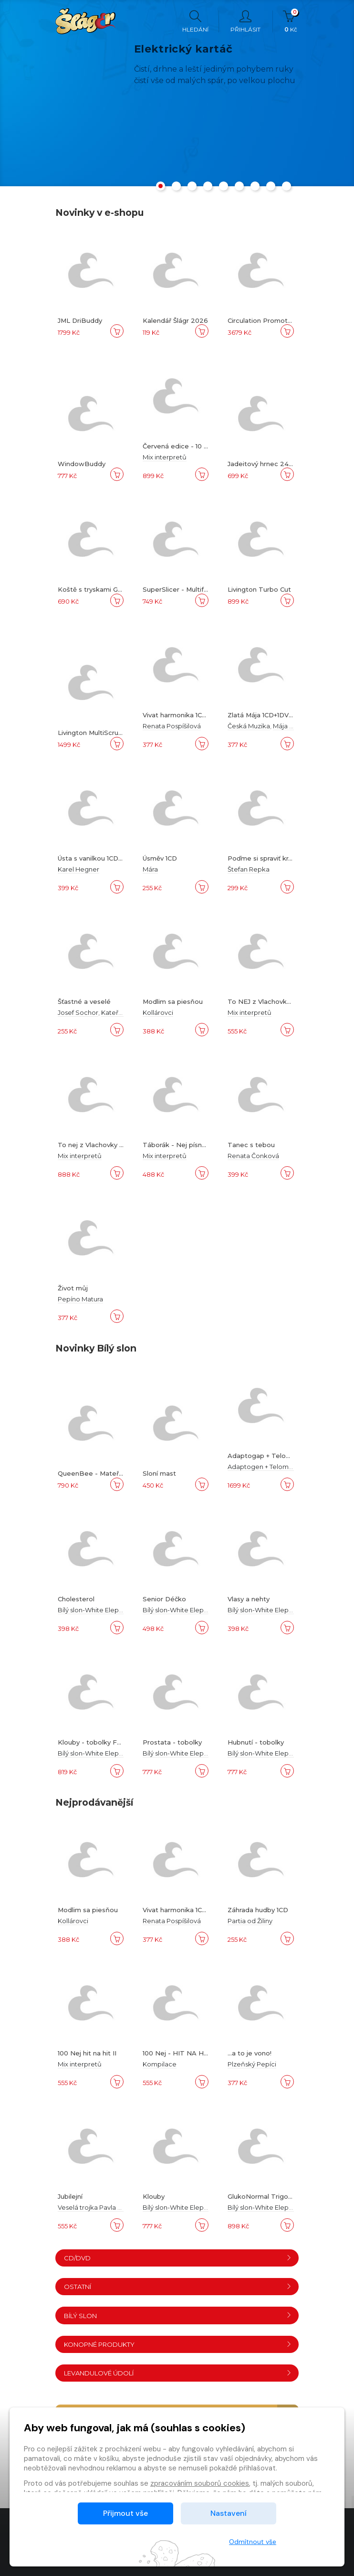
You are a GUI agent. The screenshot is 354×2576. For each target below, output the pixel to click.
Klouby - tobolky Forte (94, 1742)
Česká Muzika (249, 726)
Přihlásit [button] (245, 21)
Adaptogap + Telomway (266, 1455)
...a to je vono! (249, 2053)
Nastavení (228, 2513)
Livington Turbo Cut (259, 589)
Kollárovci (158, 1012)
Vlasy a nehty (249, 1599)
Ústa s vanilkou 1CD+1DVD (98, 858)
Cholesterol (76, 1599)
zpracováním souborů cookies (199, 2483)
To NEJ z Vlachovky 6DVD (269, 1001)
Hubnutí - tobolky (256, 1742)
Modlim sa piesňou (173, 1001)
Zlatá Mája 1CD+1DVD (261, 715)
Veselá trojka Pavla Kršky (96, 2207)
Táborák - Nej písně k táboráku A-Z (199, 1145)
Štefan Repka (249, 869)
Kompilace (160, 2064)
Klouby (154, 2196)
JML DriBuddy (80, 320)
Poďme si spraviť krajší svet (271, 858)
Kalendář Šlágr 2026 (175, 320)
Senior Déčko (164, 1599)
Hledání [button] (195, 21)
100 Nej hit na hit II (87, 2053)
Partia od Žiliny (250, 1921)
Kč (291, 21)
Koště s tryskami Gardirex (99, 589)
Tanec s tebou (251, 1145)
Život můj (73, 1288)
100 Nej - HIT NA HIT (176, 2053)
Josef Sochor (78, 1012)
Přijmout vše (125, 2513)
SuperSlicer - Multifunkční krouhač (197, 589)
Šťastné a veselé (84, 1001)
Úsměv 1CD (160, 858)
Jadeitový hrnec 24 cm (264, 464)
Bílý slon (178, 2316)
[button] (160, 187)
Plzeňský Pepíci (252, 2064)
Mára (150, 869)
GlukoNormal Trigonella (265, 2196)
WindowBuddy (81, 464)
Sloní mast (159, 1473)
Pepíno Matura (80, 1299)
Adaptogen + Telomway (264, 1466)
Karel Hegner (78, 869)
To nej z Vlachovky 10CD (96, 1145)
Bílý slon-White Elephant (95, 1610)
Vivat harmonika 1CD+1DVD (185, 715)
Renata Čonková (253, 1156)
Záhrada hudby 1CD (258, 1910)
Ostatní (178, 2286)
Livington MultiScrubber (96, 732)
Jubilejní (70, 2196)
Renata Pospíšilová (172, 726)
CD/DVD (178, 2258)
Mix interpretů (165, 457)
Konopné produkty (178, 2344)
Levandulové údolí (178, 2373)
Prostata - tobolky (172, 1742)
